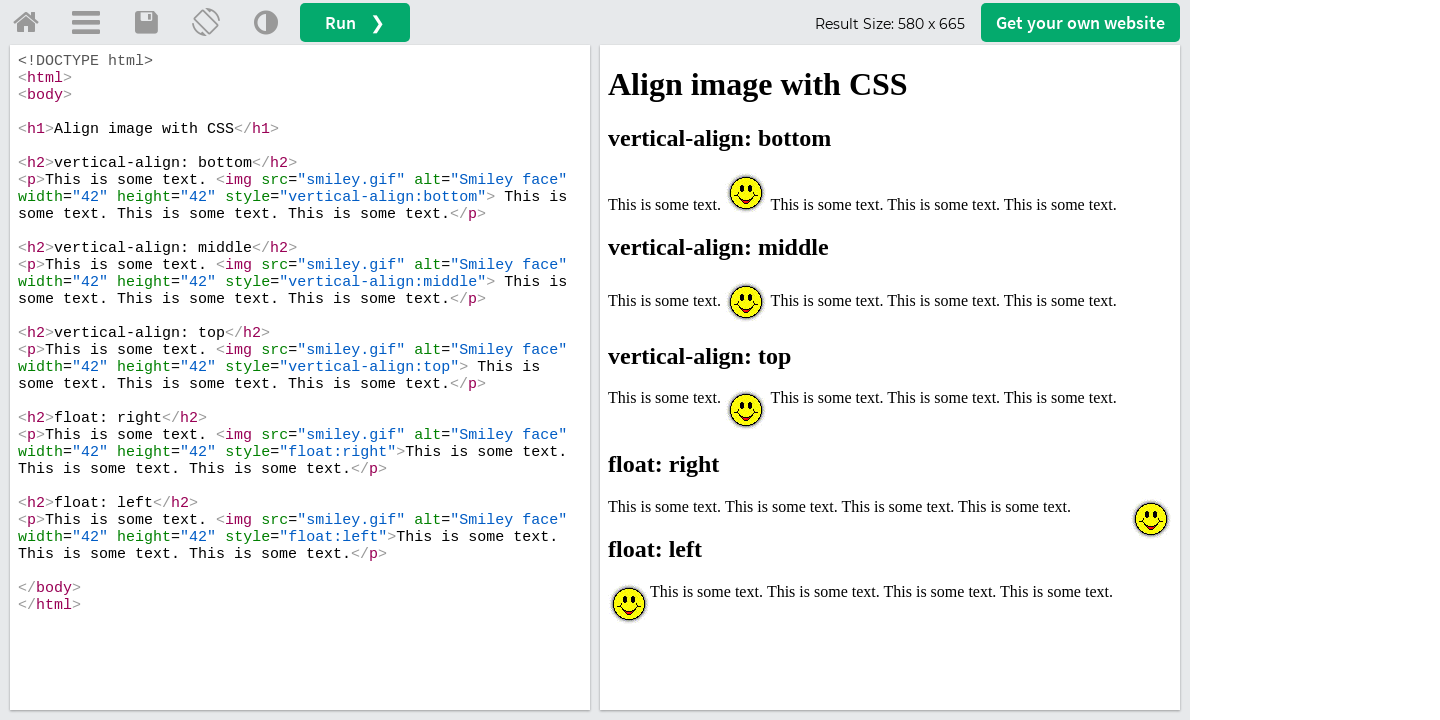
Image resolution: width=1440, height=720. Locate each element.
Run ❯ (355, 22)
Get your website (1080, 22)
